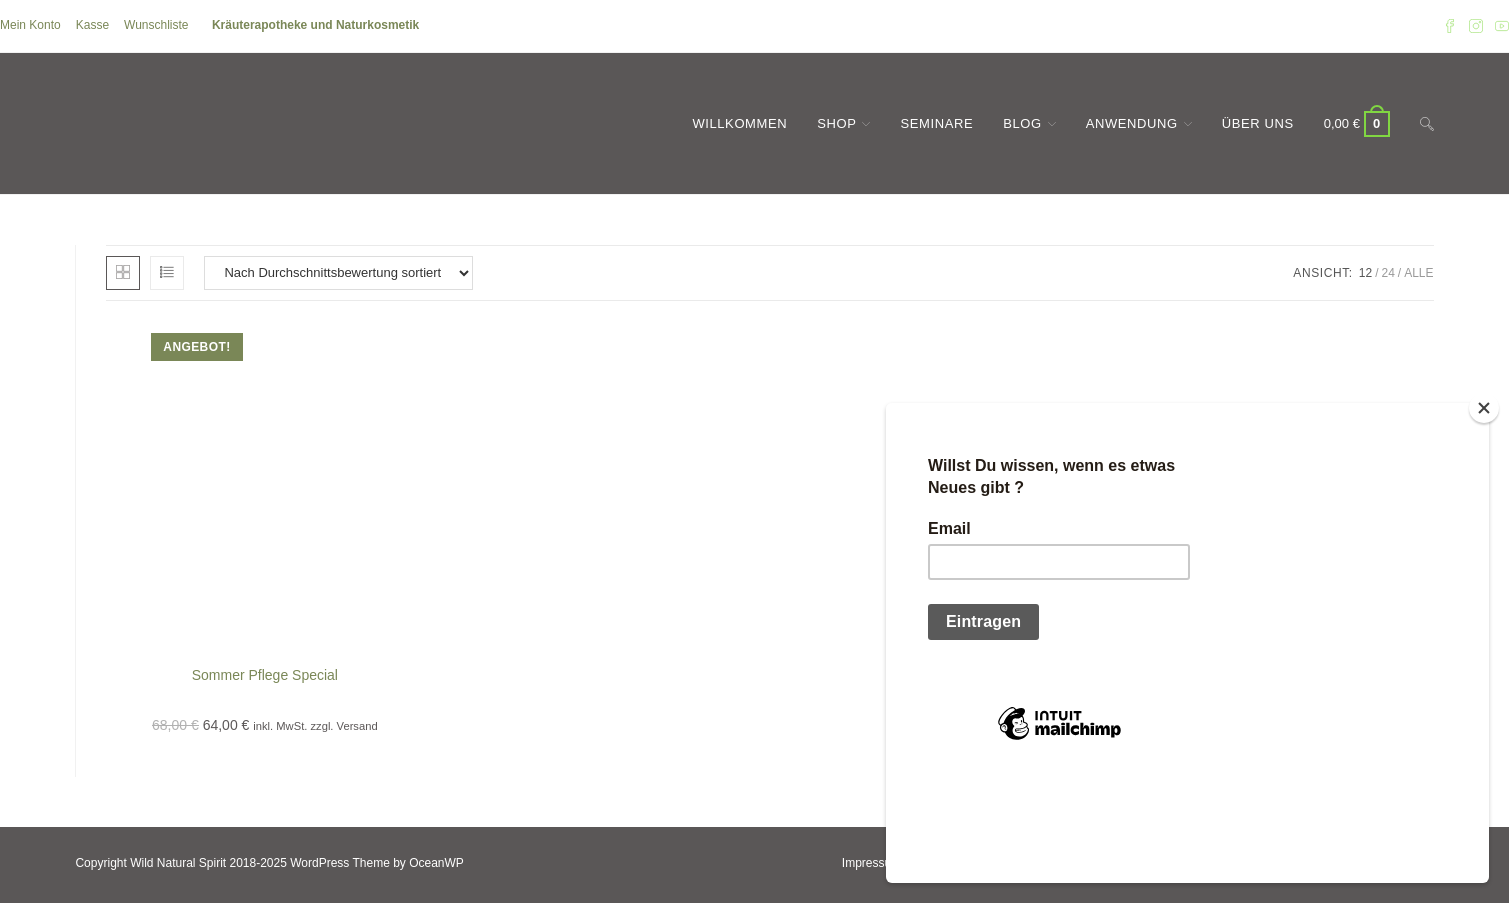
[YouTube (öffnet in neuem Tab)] (1499, 26)
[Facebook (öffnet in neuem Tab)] (1450, 26)
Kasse (92, 25)
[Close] (1484, 510)
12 (1365, 273)
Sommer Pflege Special (265, 675)
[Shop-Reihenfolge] (338, 273)
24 (1387, 273)
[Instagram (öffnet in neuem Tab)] (1476, 26)
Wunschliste (156, 25)
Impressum (871, 863)
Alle (1418, 273)
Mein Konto (30, 25)
